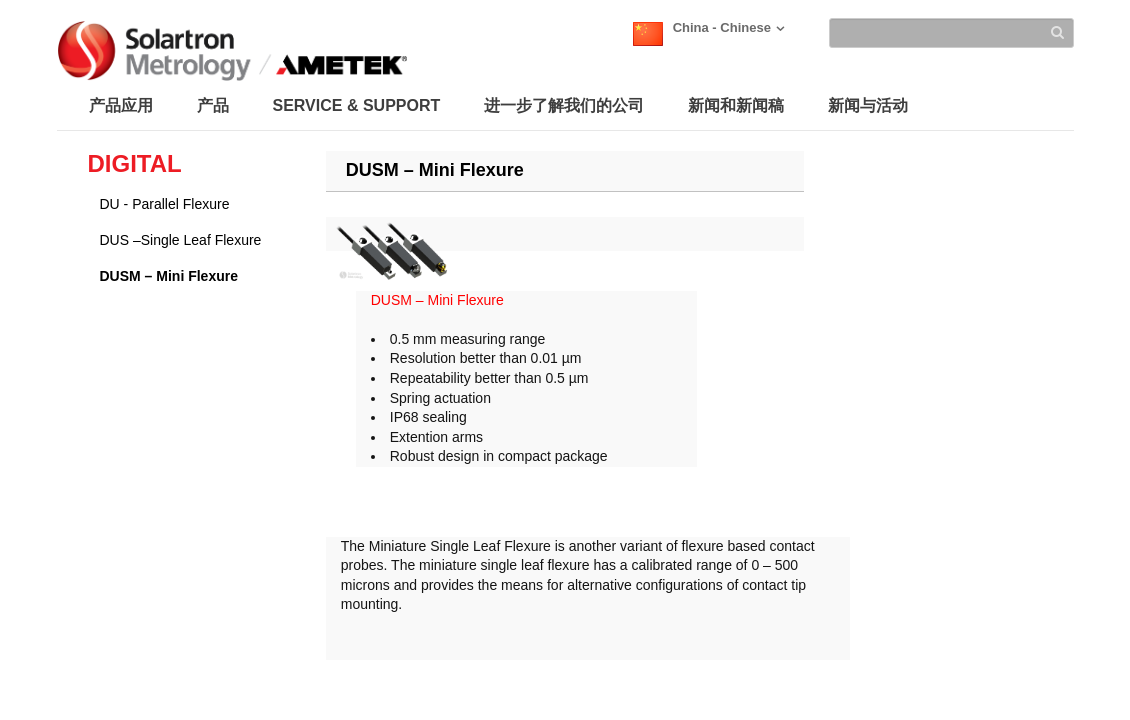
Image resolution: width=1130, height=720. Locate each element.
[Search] (951, 33)
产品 (213, 105)
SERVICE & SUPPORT (357, 105)
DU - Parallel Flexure (165, 204)
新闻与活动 (868, 105)
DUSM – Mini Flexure (169, 276)
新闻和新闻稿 (736, 105)
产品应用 (121, 105)
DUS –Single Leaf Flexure (181, 240)
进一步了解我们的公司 (564, 105)
